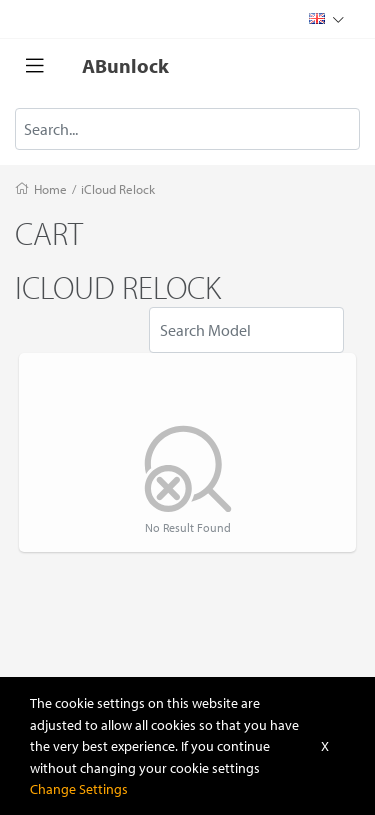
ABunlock (125, 65)
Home (50, 189)
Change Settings (79, 788)
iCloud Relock (118, 189)
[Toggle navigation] (35, 66)
